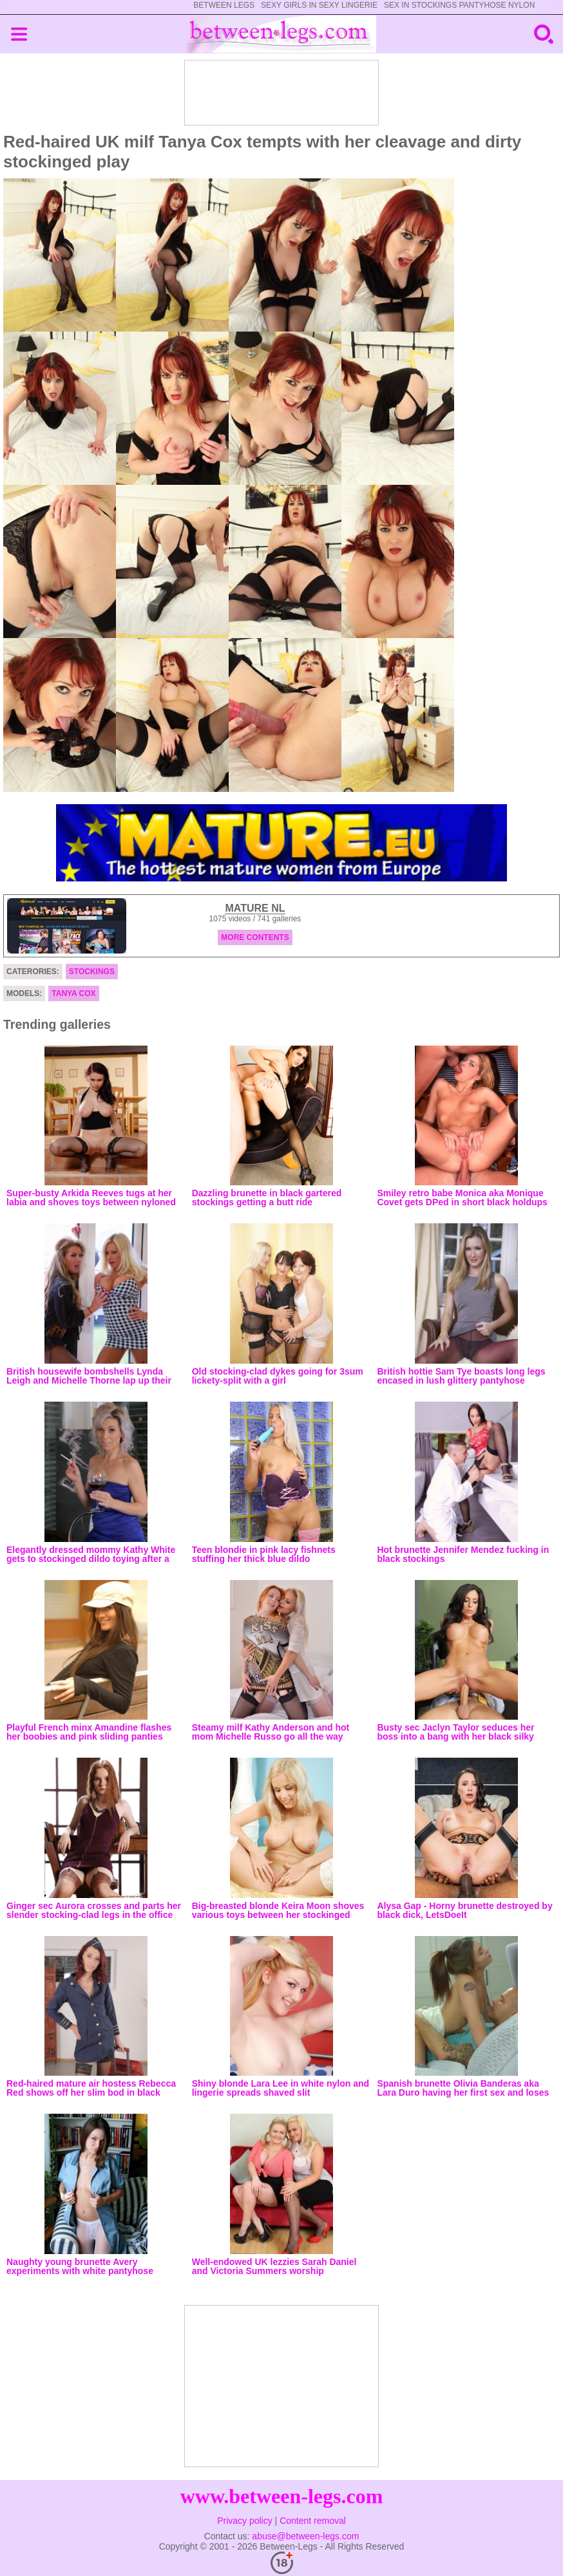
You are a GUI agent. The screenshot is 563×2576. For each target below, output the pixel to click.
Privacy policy (244, 2520)
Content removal (313, 2520)
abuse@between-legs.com (305, 2536)
